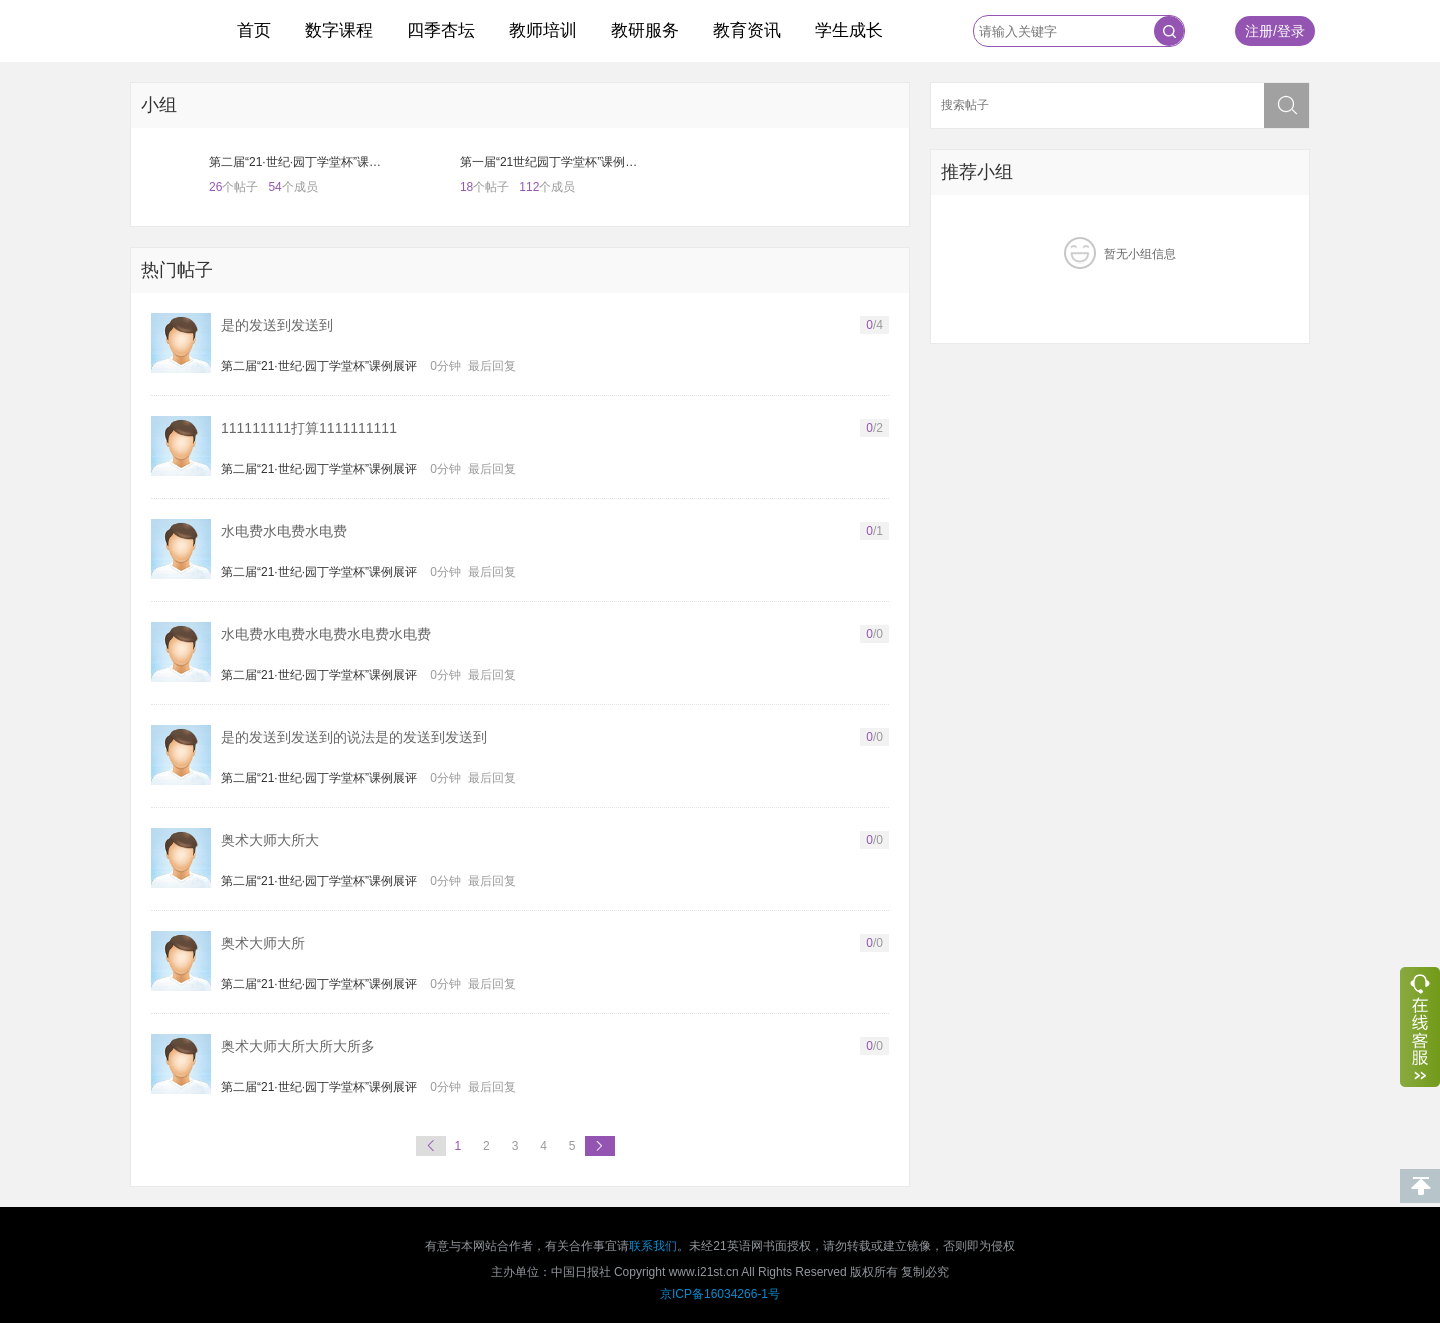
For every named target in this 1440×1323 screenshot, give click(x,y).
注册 (1259, 31)
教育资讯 (747, 30)
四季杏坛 (441, 30)
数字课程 (339, 30)
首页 (254, 30)
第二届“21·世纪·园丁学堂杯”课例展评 (319, 366)
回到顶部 (1420, 1186)
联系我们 (653, 1246)
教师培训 (543, 30)
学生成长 (849, 30)
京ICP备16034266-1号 (720, 1294)
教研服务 (645, 30)
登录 (1291, 31)
